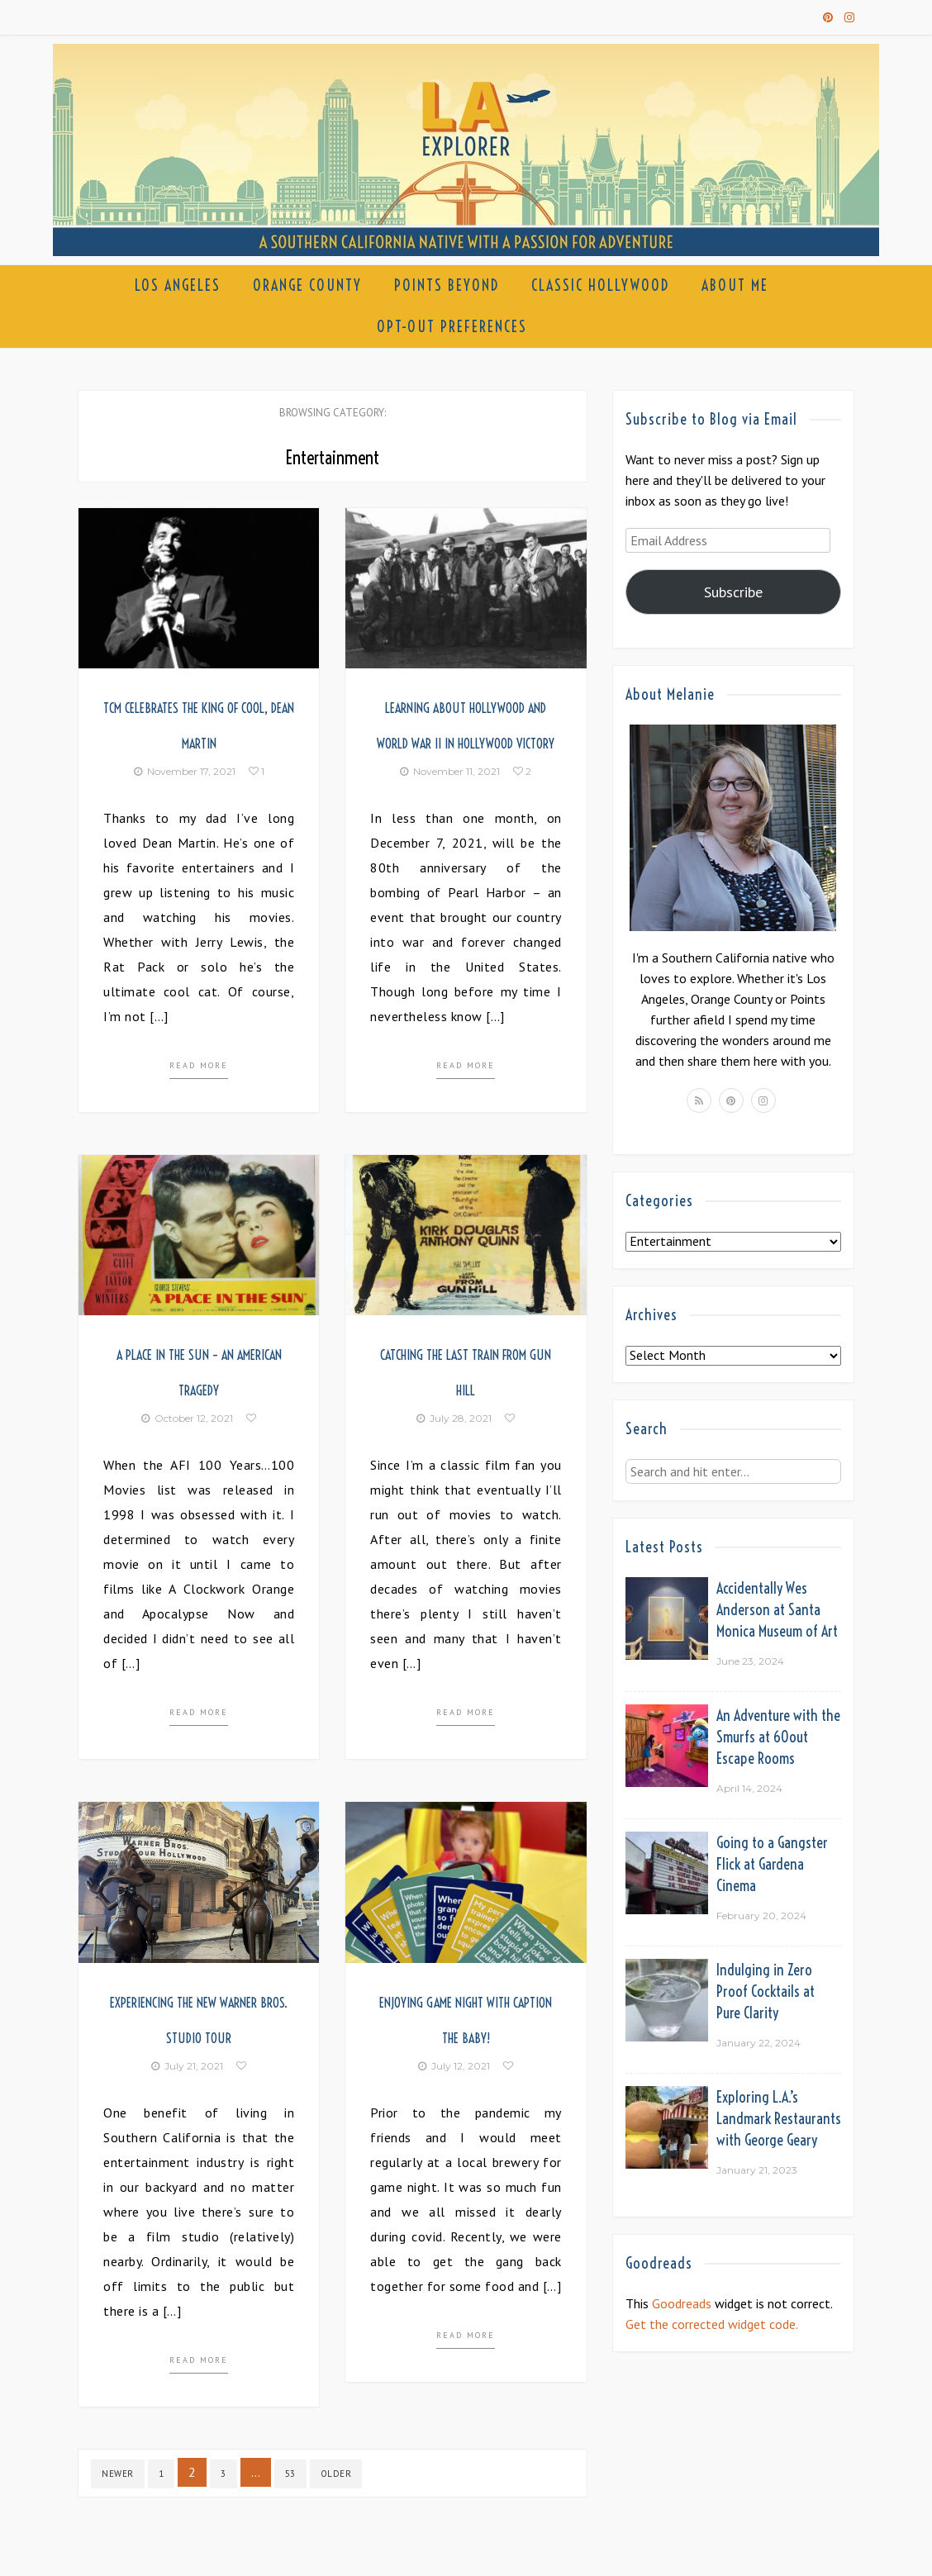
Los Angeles (178, 285)
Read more (198, 1065)
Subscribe (733, 591)
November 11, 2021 (450, 771)
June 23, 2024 (750, 1661)
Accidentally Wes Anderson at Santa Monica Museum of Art (777, 1610)
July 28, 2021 (454, 1418)
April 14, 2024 (749, 1788)
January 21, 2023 (756, 2170)
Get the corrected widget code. (711, 2324)
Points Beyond (446, 285)
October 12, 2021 (187, 1418)
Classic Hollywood (600, 285)
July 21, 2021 (187, 2066)
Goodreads (681, 2303)
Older (336, 2473)
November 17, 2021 (184, 771)
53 (290, 2473)
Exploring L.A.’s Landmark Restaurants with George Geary (778, 2119)
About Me (734, 285)
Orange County (307, 285)
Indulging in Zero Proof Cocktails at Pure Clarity (765, 1991)
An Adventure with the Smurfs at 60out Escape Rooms (778, 1737)
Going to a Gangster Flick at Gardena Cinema (772, 1864)
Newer (118, 2473)
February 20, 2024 (761, 1915)
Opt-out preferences (452, 326)
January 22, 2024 (758, 2043)
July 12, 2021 (454, 2066)
